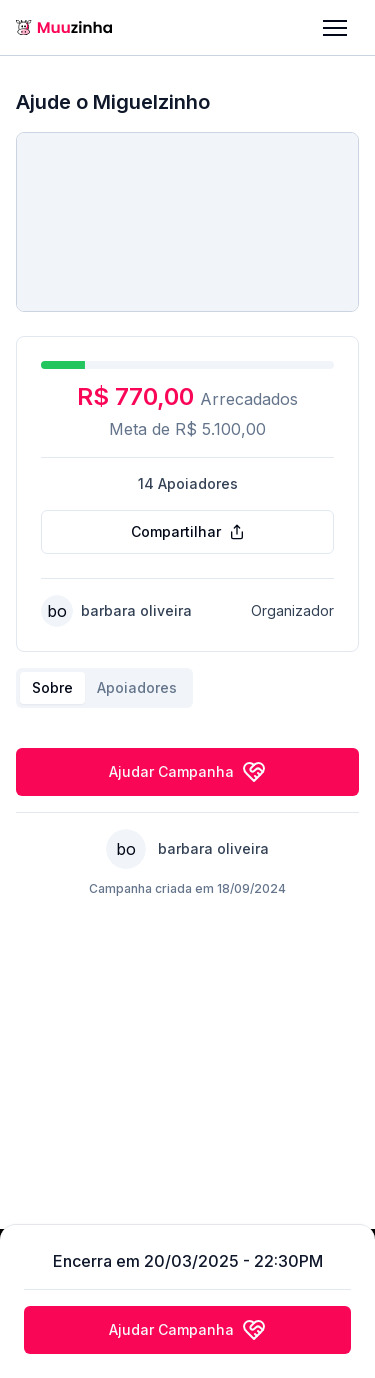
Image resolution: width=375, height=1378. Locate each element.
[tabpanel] (187, 724)
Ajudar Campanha (187, 772)
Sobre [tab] (52, 687)
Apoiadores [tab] (137, 687)
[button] (335, 28)
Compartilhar (188, 531)
